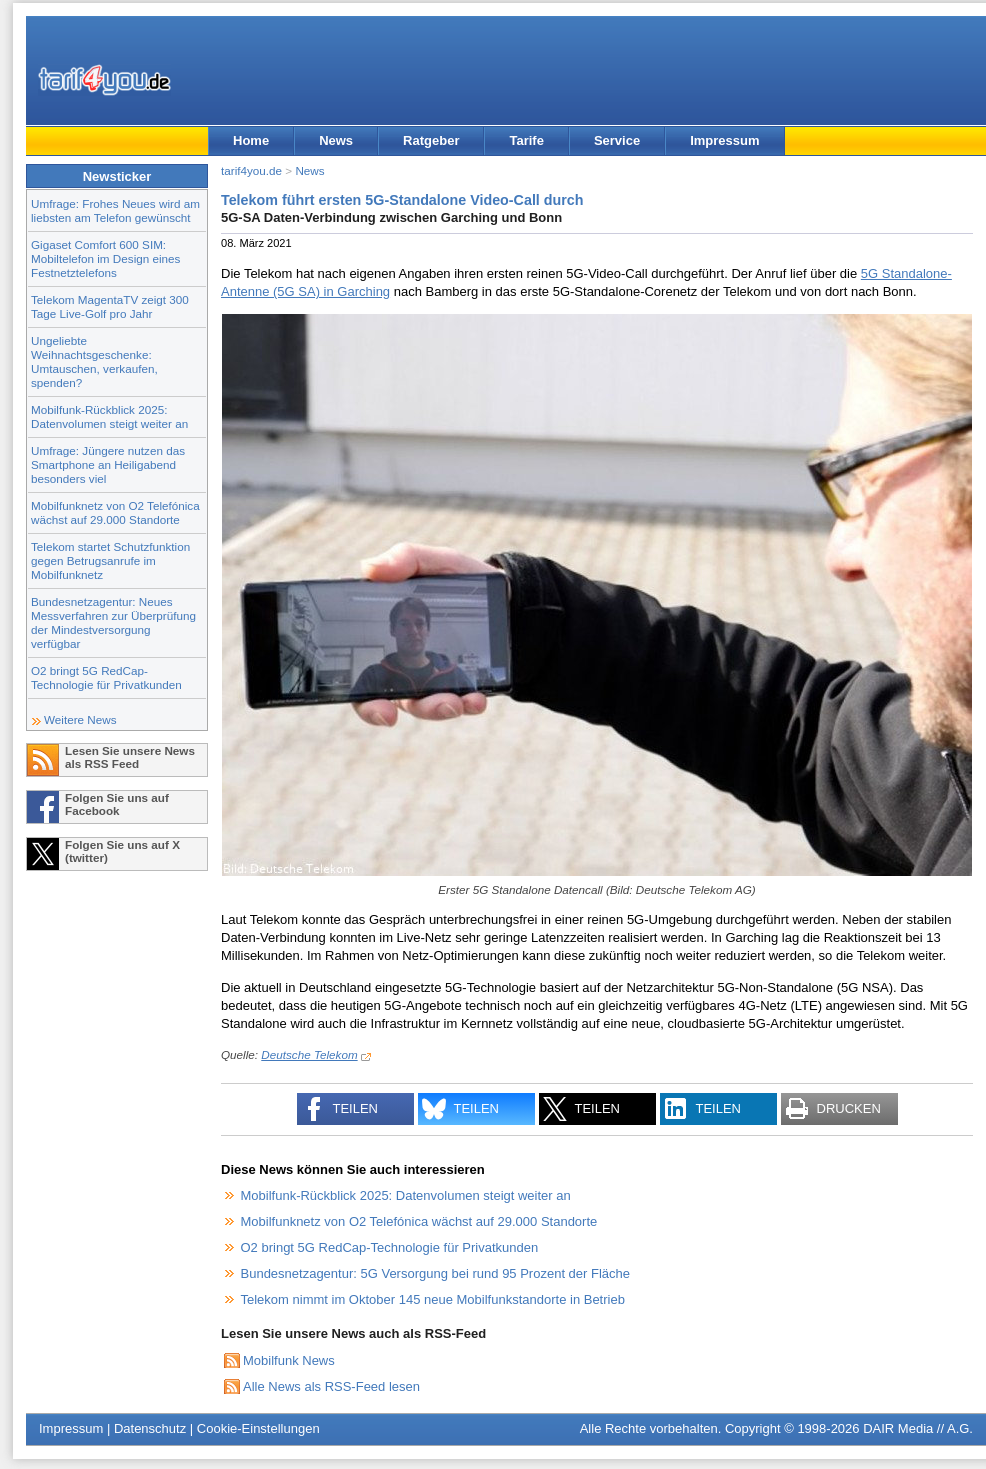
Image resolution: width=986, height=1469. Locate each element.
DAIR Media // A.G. (918, 1428)
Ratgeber (431, 140)
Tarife (526, 140)
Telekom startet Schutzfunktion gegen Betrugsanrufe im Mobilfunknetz (110, 560)
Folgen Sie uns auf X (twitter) (122, 851)
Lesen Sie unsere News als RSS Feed (130, 757)
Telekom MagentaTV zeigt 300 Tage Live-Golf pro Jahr (110, 306)
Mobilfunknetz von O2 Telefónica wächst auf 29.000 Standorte (115, 512)
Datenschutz (150, 1428)
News (336, 140)
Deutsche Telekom (309, 1054)
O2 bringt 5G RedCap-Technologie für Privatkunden (106, 677)
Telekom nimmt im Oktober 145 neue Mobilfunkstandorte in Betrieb (433, 1299)
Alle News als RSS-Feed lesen (331, 1386)
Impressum (724, 140)
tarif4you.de (251, 170)
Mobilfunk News (289, 1360)
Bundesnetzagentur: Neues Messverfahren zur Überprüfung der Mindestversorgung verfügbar (113, 622)
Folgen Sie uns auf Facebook (117, 804)
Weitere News (80, 719)
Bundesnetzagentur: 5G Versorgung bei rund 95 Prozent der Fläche (436, 1273)
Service (617, 140)
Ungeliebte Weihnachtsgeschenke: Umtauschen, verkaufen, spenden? (94, 361)
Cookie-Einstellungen (258, 1428)
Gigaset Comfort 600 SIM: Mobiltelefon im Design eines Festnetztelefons (105, 258)
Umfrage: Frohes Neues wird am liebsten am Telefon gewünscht (115, 210)
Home (251, 140)
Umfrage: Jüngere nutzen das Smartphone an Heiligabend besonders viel (108, 464)
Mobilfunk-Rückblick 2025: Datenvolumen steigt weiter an (109, 416)
